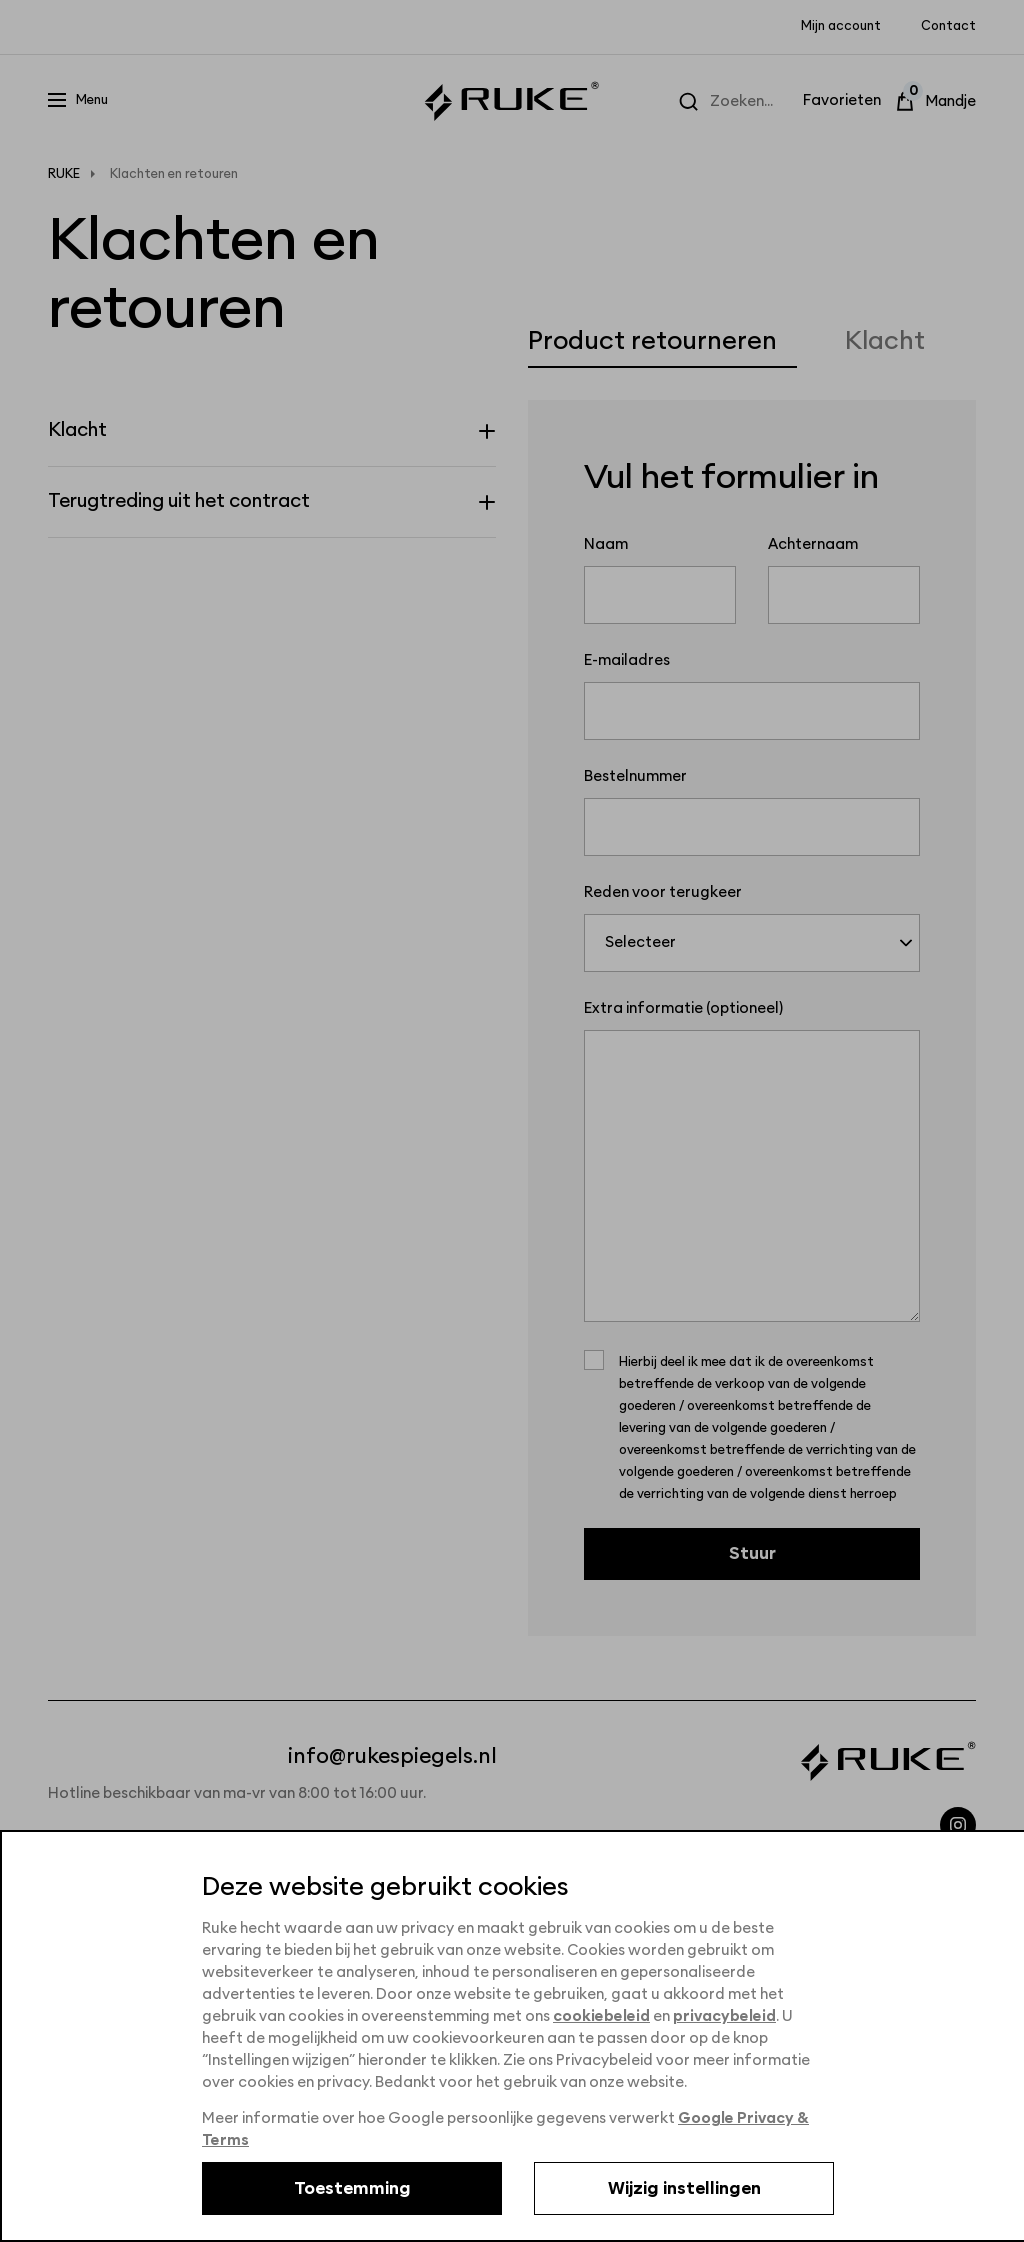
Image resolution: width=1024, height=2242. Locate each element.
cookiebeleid (601, 2016)
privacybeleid (724, 2016)
